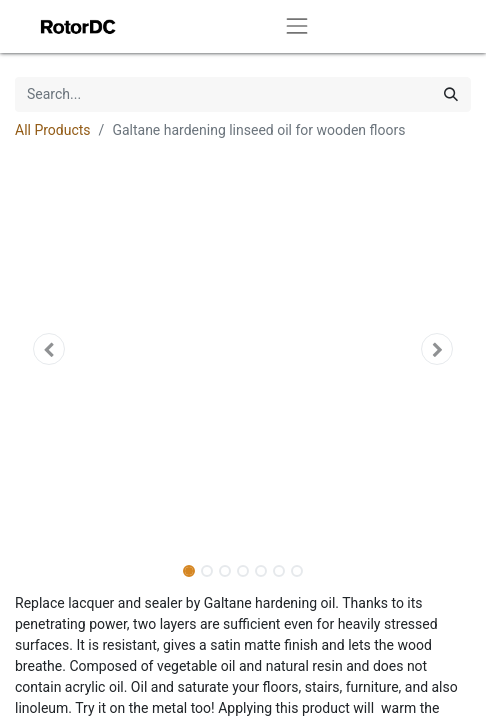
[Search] (451, 94)
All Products (53, 130)
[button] (49, 349)
